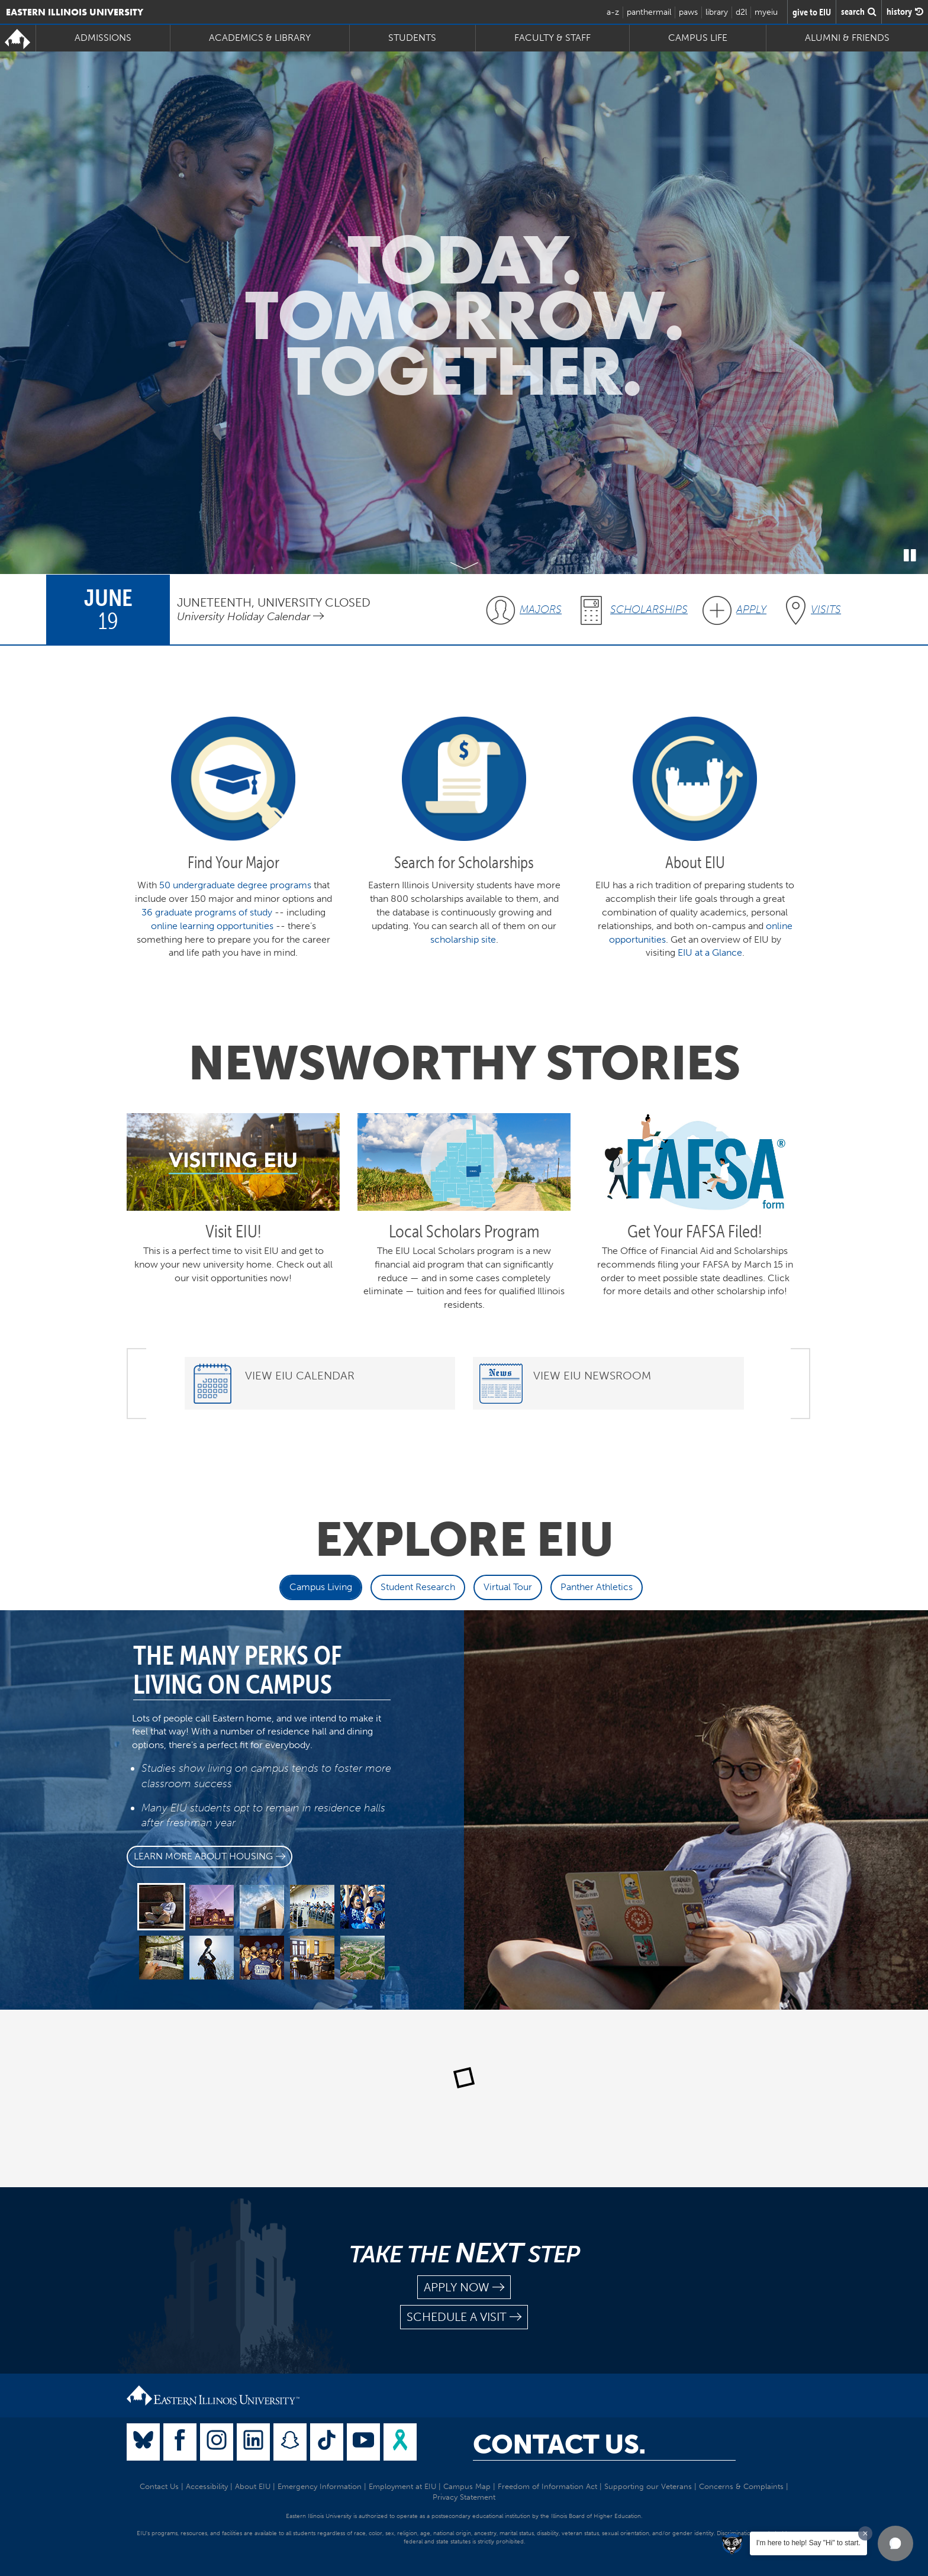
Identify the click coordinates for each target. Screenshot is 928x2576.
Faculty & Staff (552, 37)
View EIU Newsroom (592, 1375)
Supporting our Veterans (648, 2486)
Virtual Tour (508, 1586)
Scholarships (649, 609)
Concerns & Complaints (741, 2486)
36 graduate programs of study (206, 912)
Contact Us (159, 2486)
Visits (826, 609)
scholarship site (463, 939)
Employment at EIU (402, 2486)
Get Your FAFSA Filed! (694, 1231)
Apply (751, 609)
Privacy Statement (464, 2497)
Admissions (103, 37)
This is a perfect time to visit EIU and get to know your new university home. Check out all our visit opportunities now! (233, 1264)
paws (688, 12)
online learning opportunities (212, 925)
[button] (895, 2543)
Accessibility (207, 2486)
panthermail (649, 12)
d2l (741, 12)
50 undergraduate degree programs (235, 885)
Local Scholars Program (464, 1231)
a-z (613, 12)
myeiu (766, 12)
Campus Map (467, 2486)
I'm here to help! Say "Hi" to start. (808, 2543)
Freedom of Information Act (547, 2486)
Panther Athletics (596, 1586)
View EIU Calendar (300, 1375)
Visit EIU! (233, 1231)
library (716, 12)
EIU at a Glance (710, 952)
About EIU (252, 2486)
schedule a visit (464, 2317)
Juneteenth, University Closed (273, 602)
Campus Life (697, 37)
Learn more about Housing (209, 1856)
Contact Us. (559, 2445)
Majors (541, 609)
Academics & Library (260, 37)
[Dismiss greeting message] (865, 2533)
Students (412, 37)
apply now (464, 2287)
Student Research (418, 1586)
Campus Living (320, 1586)
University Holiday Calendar (250, 616)
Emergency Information (320, 2486)
